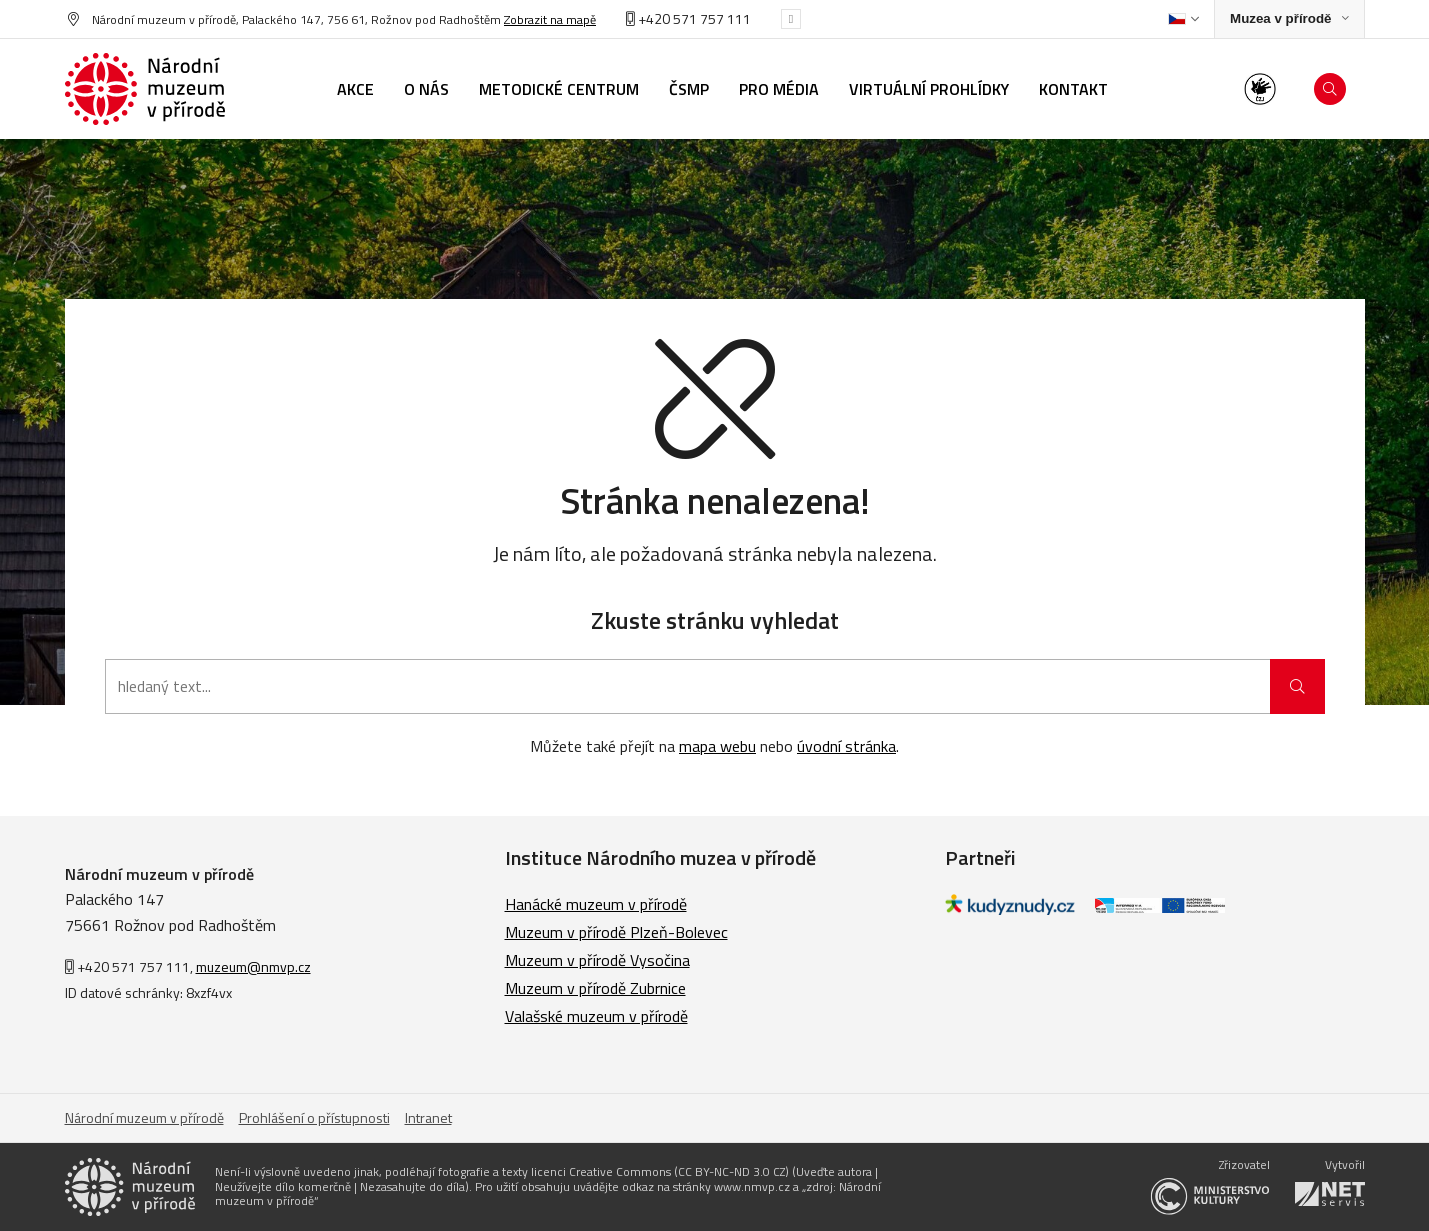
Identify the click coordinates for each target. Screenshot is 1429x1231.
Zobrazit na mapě (550, 19)
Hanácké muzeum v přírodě (596, 904)
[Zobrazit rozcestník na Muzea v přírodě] (1289, 19)
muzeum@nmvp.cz (253, 966)
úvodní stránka (846, 746)
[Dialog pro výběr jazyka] (1183, 19)
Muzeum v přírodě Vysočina (597, 960)
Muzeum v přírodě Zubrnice (595, 988)
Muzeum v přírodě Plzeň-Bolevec (616, 932)
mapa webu (717, 746)
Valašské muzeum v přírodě (596, 1016)
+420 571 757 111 (688, 18)
